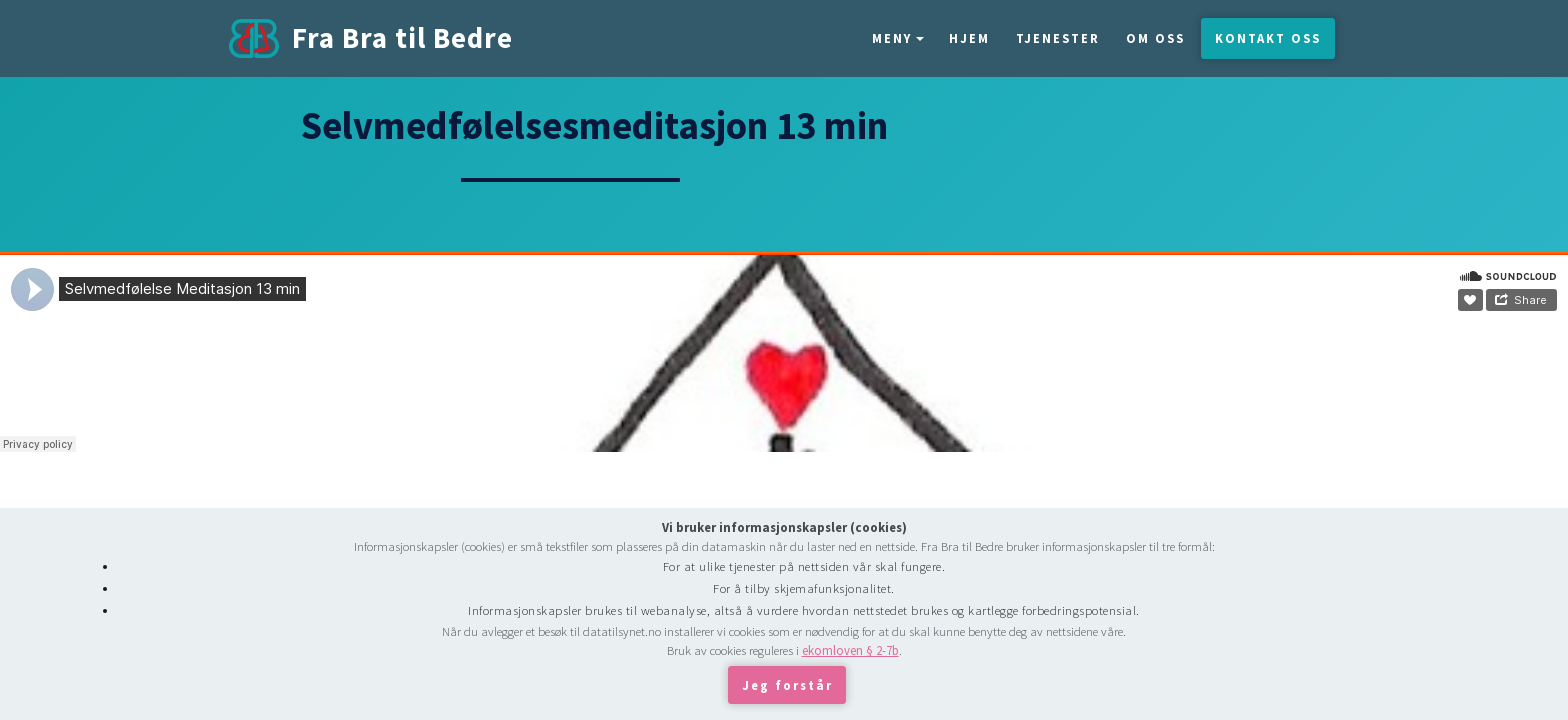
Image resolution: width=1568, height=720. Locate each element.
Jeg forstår (787, 685)
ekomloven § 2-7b (850, 650)
